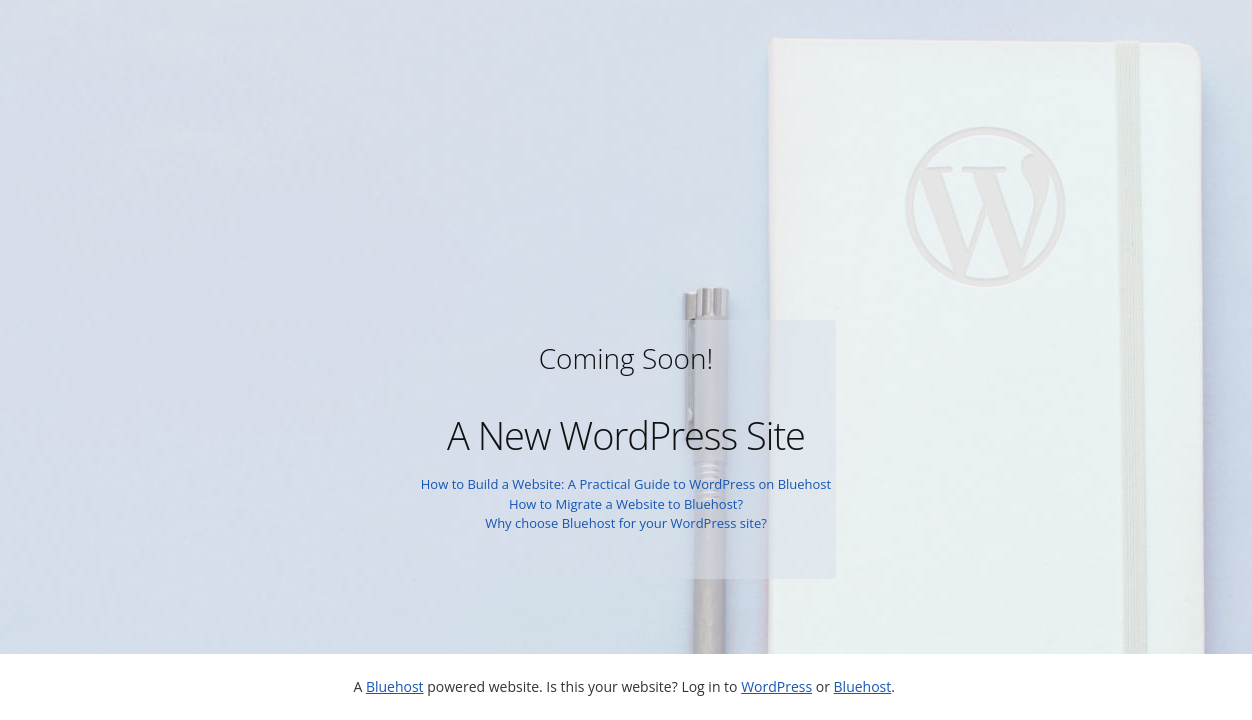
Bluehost (395, 686)
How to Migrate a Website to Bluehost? (626, 504)
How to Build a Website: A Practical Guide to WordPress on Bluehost (626, 484)
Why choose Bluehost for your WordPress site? (626, 523)
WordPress (776, 686)
